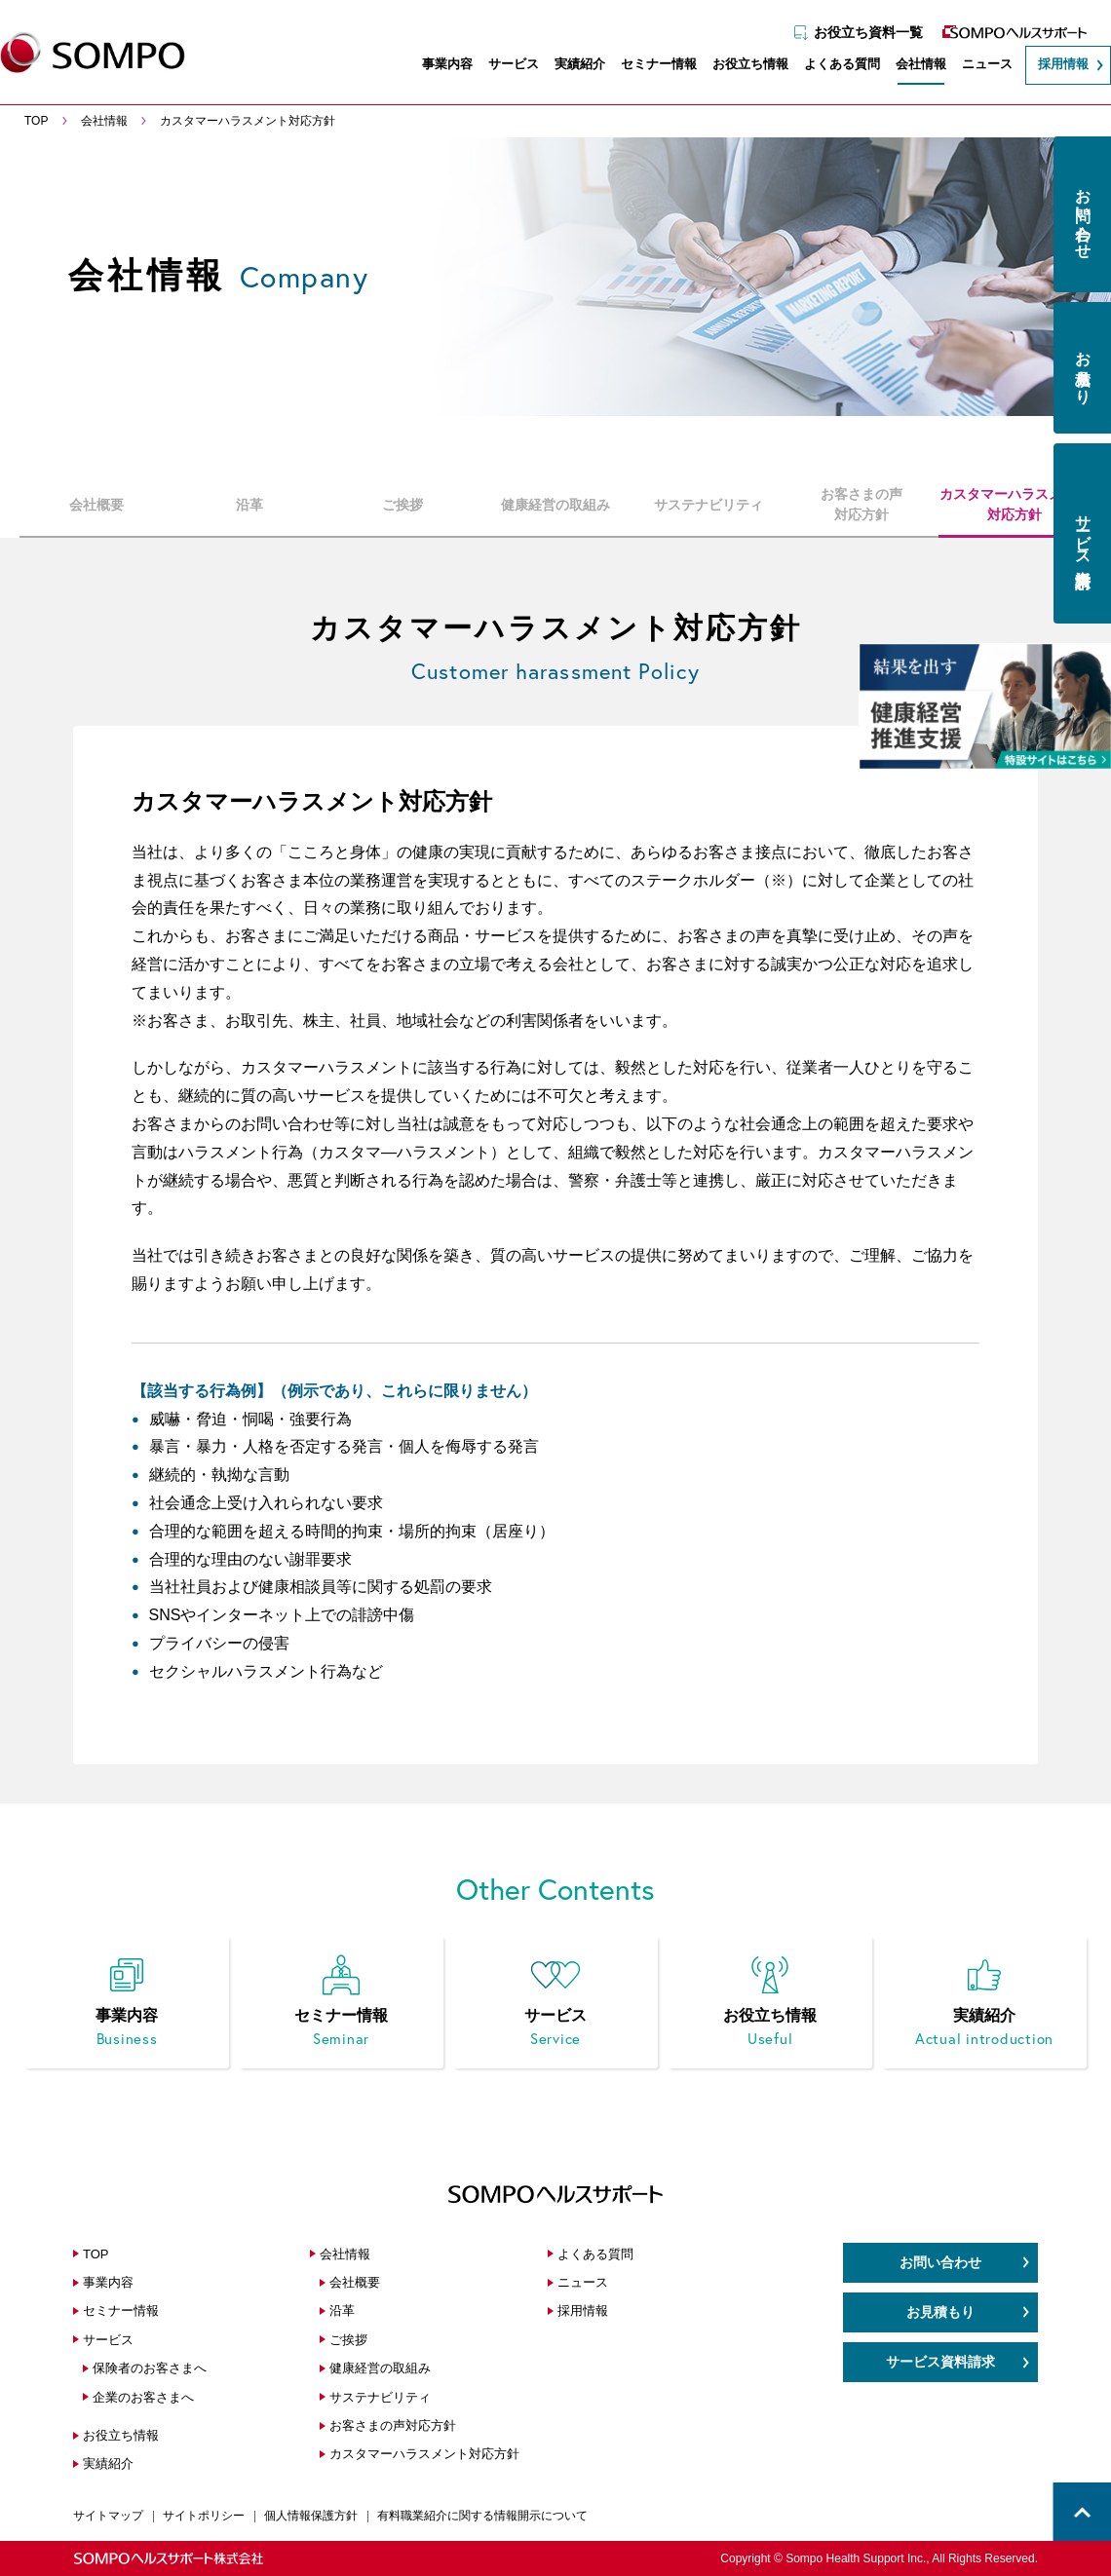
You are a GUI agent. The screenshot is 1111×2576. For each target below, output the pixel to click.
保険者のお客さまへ (150, 2368)
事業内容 (437, 65)
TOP (96, 2254)
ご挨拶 (402, 503)
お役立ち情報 (741, 65)
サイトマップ (108, 2515)
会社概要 (96, 503)
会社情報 (911, 65)
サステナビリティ (708, 503)
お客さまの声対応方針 (861, 504)
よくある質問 (832, 65)
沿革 (249, 503)
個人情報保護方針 (311, 2515)
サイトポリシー (204, 2515)
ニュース (977, 65)
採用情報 (1053, 65)
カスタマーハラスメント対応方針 (1014, 504)
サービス (504, 65)
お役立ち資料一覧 (858, 26)
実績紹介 (570, 65)
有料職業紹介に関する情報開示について (482, 2515)
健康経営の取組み (555, 503)
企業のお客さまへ (143, 2397)
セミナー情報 (649, 65)
